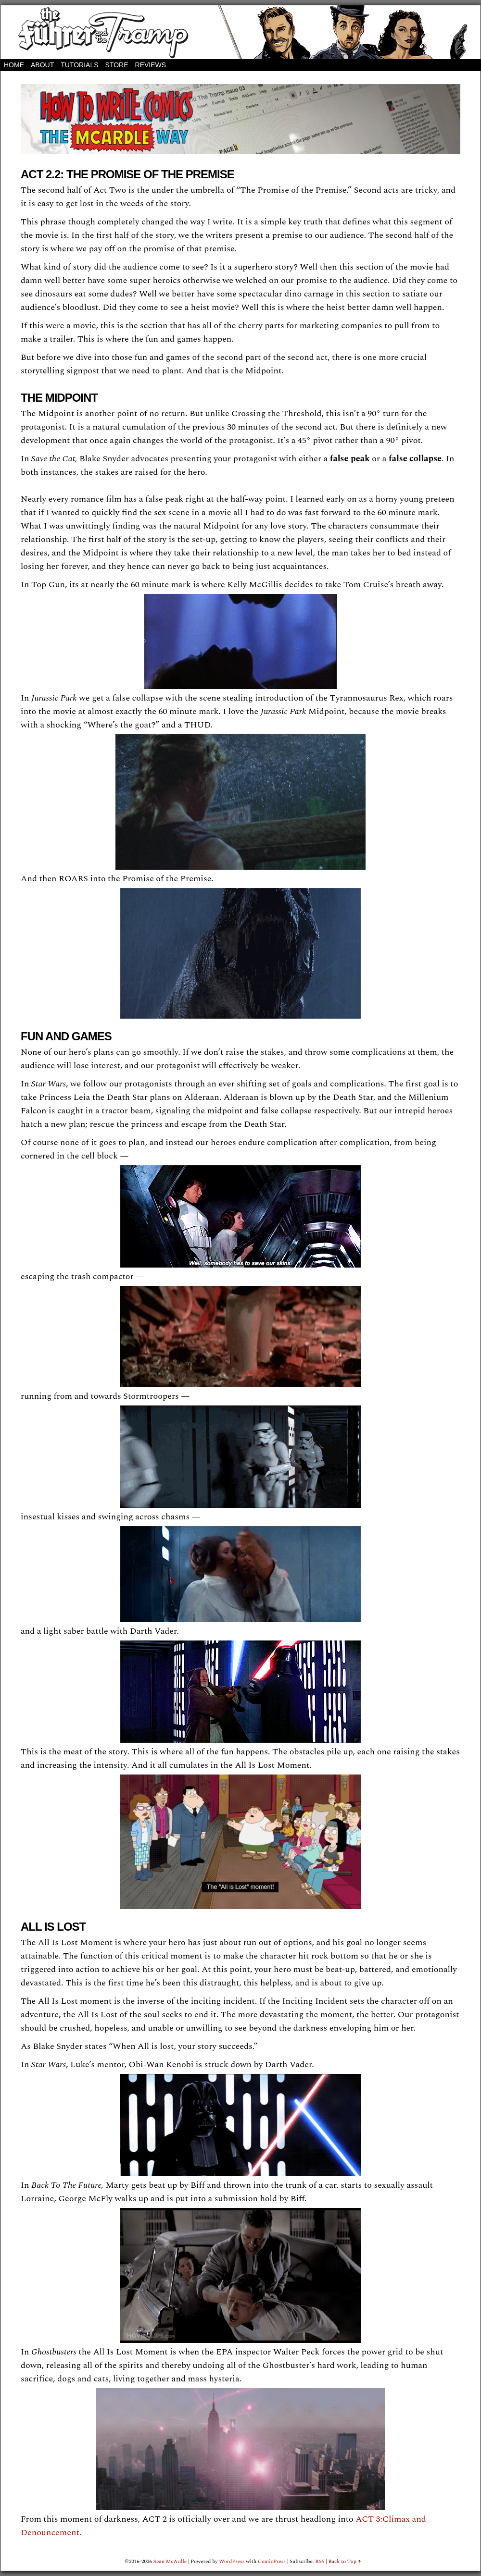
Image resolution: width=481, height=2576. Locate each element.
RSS (319, 2561)
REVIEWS (150, 65)
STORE (116, 65)
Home (14, 65)
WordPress (231, 2561)
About (42, 65)
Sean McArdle (170, 2561)
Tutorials (79, 65)
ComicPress (272, 2561)
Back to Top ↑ (344, 2561)
